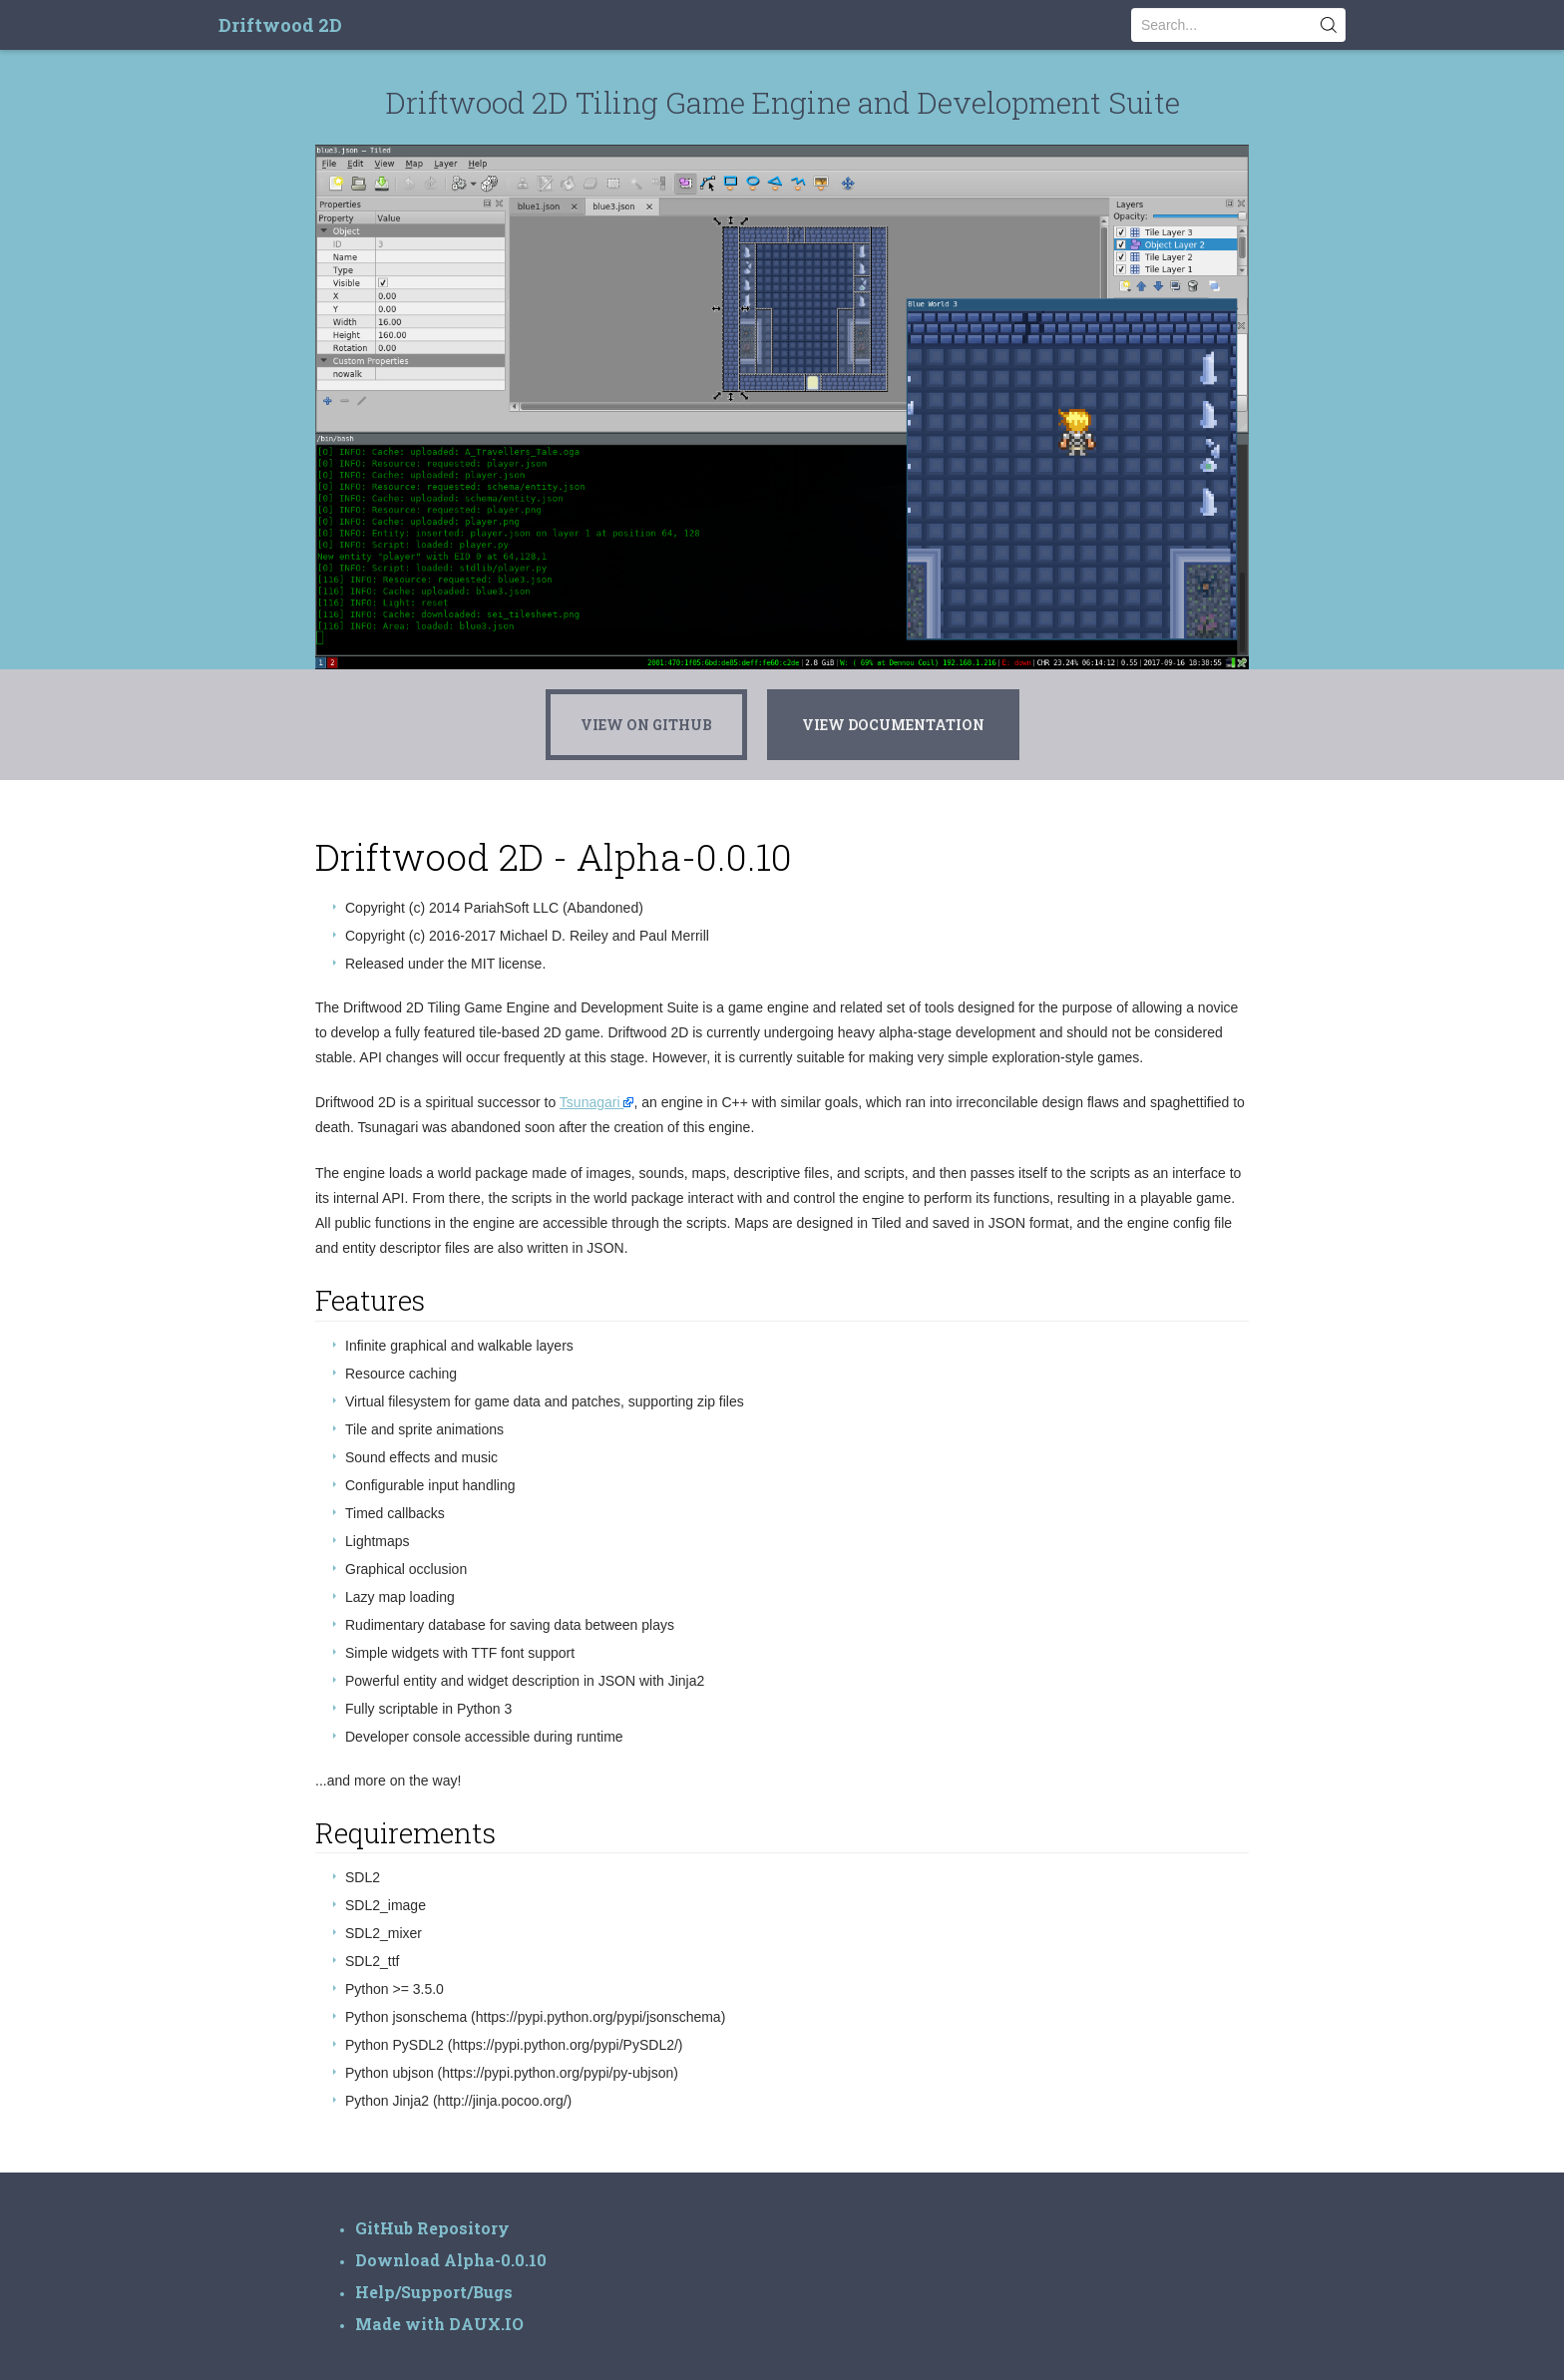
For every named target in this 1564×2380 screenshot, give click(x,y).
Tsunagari (590, 1102)
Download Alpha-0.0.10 (451, 2259)
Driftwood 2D (280, 25)
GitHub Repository (432, 2227)
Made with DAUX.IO (439, 2323)
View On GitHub (646, 724)
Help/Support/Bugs (434, 2291)
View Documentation (893, 724)
